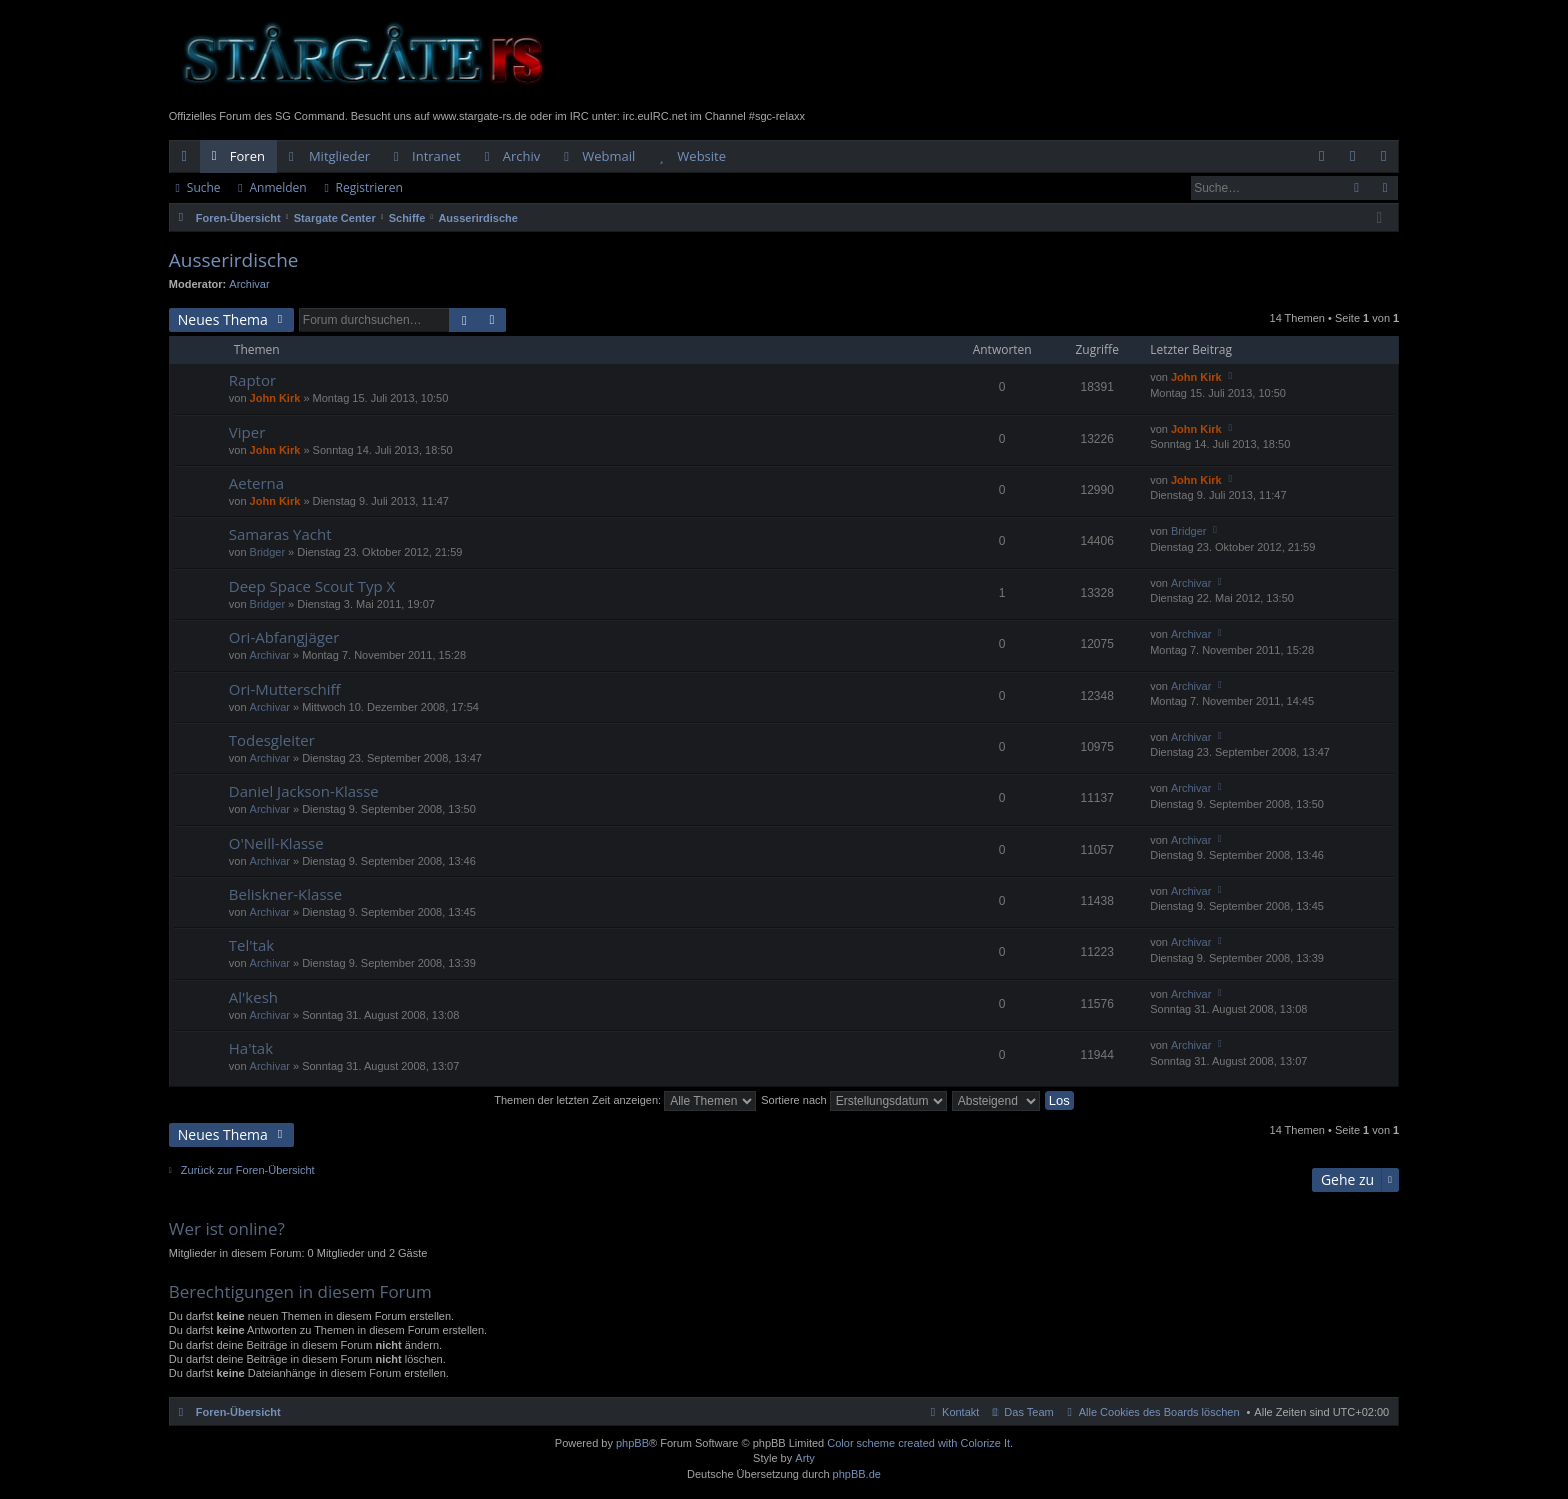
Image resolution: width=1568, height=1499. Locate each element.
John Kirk (275, 398)
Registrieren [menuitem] (1388, 160)
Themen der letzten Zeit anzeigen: (625, 1100)
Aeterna (256, 483)
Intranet (436, 156)
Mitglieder (339, 156)
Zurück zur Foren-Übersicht (248, 1170)
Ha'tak (251, 1048)
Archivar (249, 284)
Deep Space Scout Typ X (312, 586)
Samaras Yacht (280, 534)
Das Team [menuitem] (1028, 1412)
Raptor (252, 380)
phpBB (632, 1443)
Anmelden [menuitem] (1358, 160)
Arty (805, 1458)
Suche (204, 187)
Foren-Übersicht (238, 1412)
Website (701, 156)
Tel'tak (251, 945)
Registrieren (369, 187)
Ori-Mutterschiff (285, 689)
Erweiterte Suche (1384, 188)
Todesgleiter (272, 740)
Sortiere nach (853, 1100)
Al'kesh (253, 997)
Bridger (267, 552)
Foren (247, 156)
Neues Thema (223, 319)
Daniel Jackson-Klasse (304, 791)
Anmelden (277, 187)
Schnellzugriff (188, 160)
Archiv (522, 156)
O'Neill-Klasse (276, 843)
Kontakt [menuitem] (960, 1412)
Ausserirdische (234, 260)
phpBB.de (857, 1474)
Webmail (608, 156)
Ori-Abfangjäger (284, 637)
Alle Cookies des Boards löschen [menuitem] (1159, 1412)
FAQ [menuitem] (1328, 160)
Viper (247, 432)
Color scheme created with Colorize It (918, 1443)
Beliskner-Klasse (285, 894)
